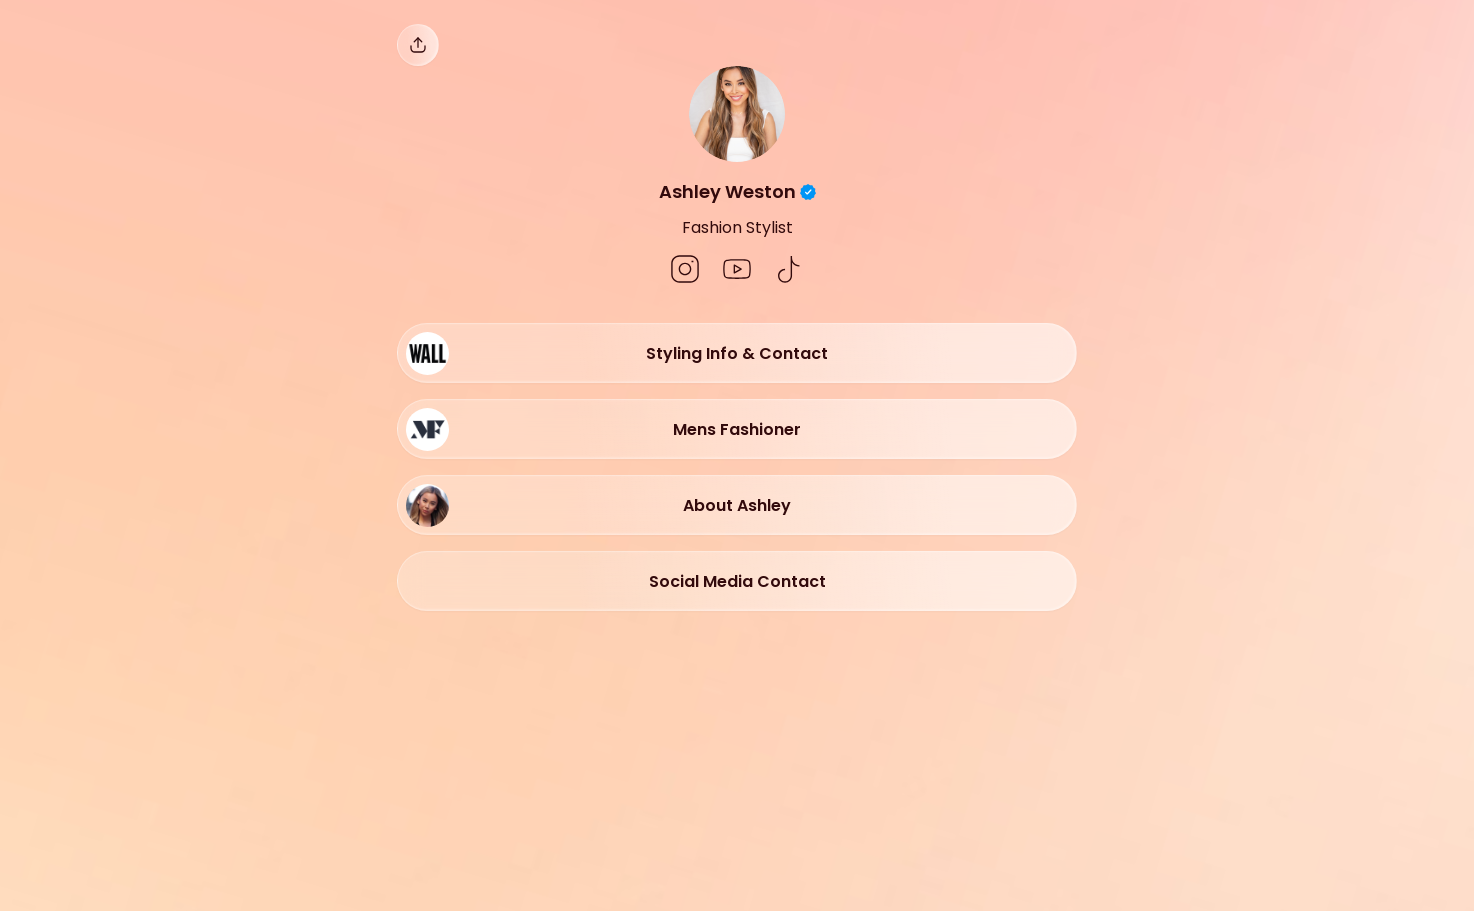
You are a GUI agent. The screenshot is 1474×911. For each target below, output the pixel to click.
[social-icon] (685, 271)
